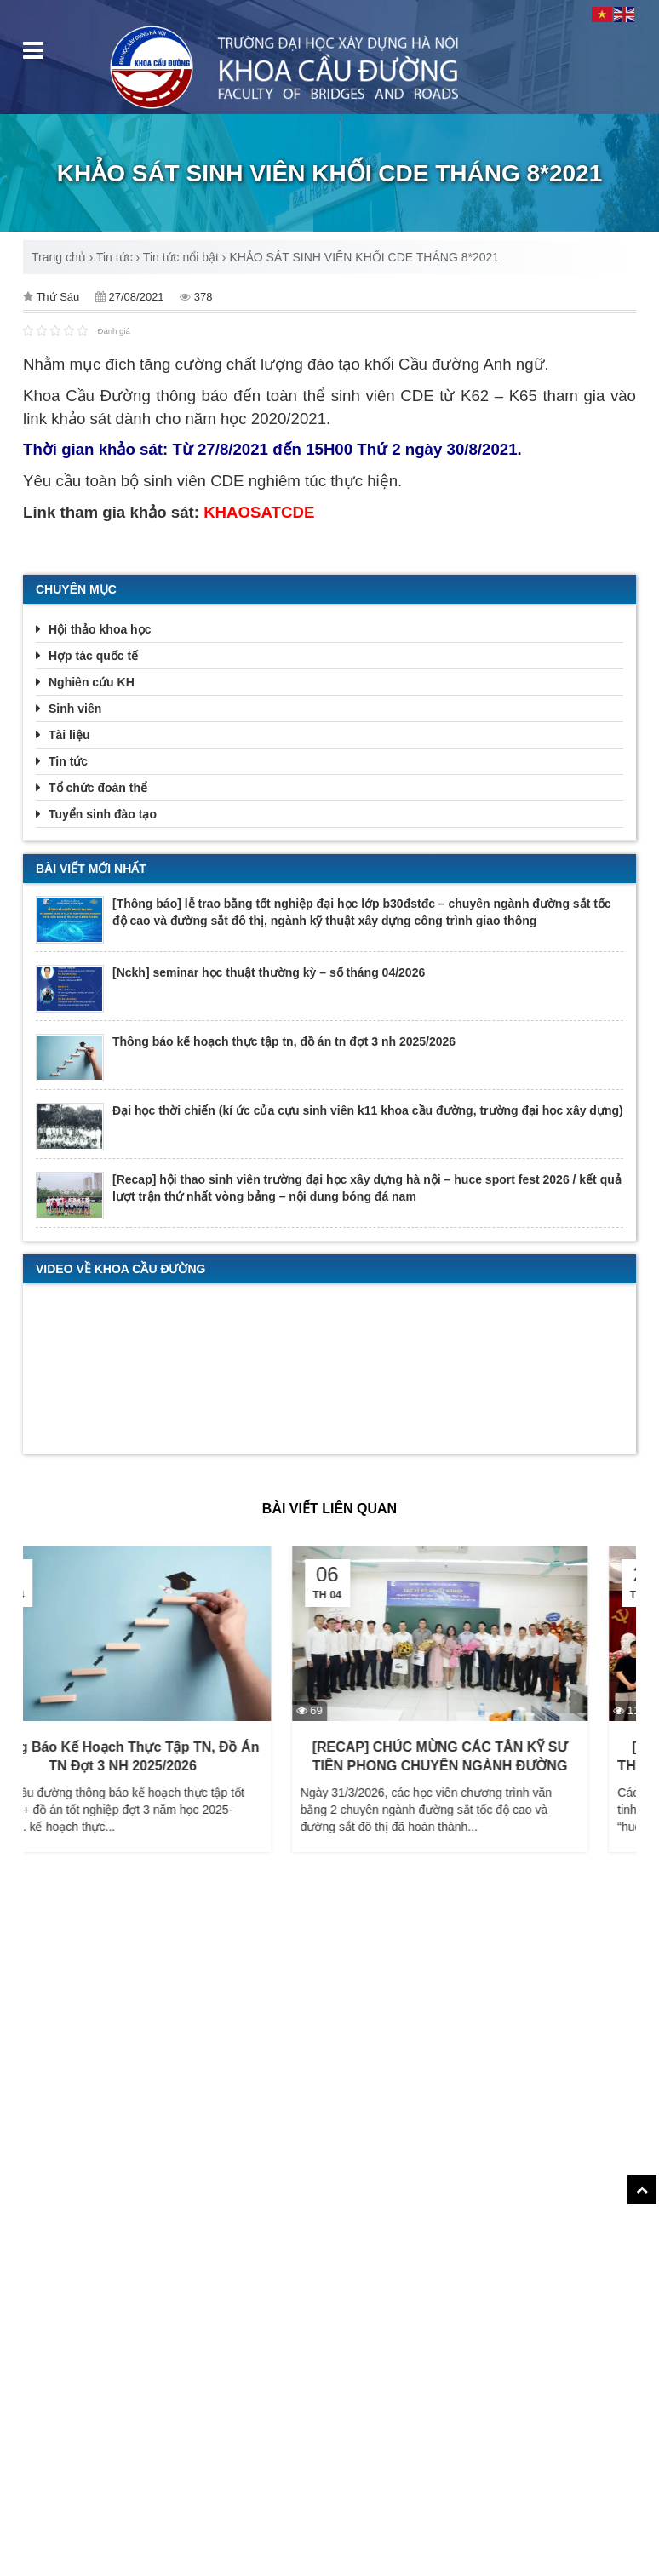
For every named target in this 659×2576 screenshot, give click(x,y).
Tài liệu (69, 735)
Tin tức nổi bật (181, 257)
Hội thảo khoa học (100, 629)
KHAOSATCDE (258, 512)
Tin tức (114, 257)
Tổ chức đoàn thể (98, 788)
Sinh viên (75, 708)
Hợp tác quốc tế (93, 656)
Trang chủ (59, 257)
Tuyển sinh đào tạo (103, 814)
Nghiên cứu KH (92, 682)
